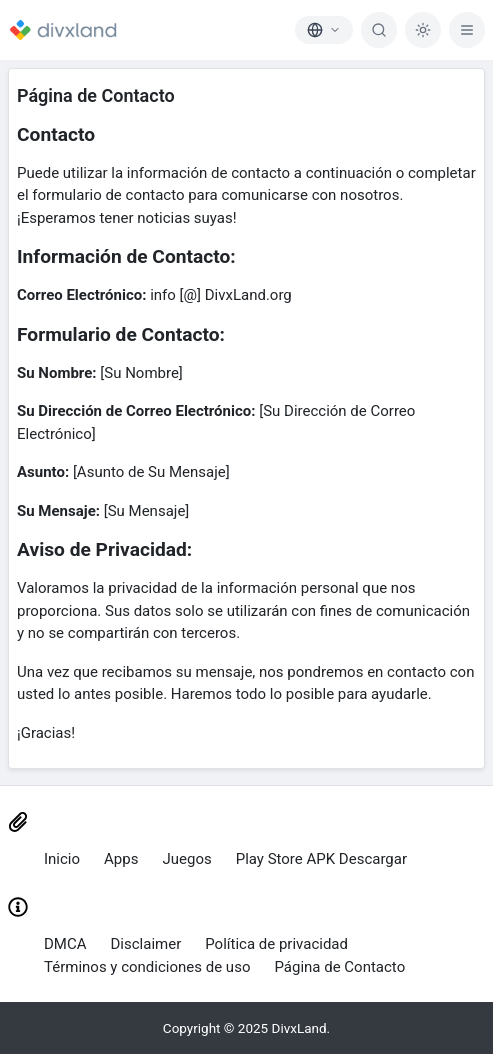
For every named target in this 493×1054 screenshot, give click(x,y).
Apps (121, 859)
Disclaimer (146, 944)
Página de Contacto (339, 967)
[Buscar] (379, 30)
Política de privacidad (276, 944)
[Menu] (467, 30)
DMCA (65, 944)
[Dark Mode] (423, 30)
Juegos (186, 859)
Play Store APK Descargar (321, 859)
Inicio (62, 859)
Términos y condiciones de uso (147, 967)
